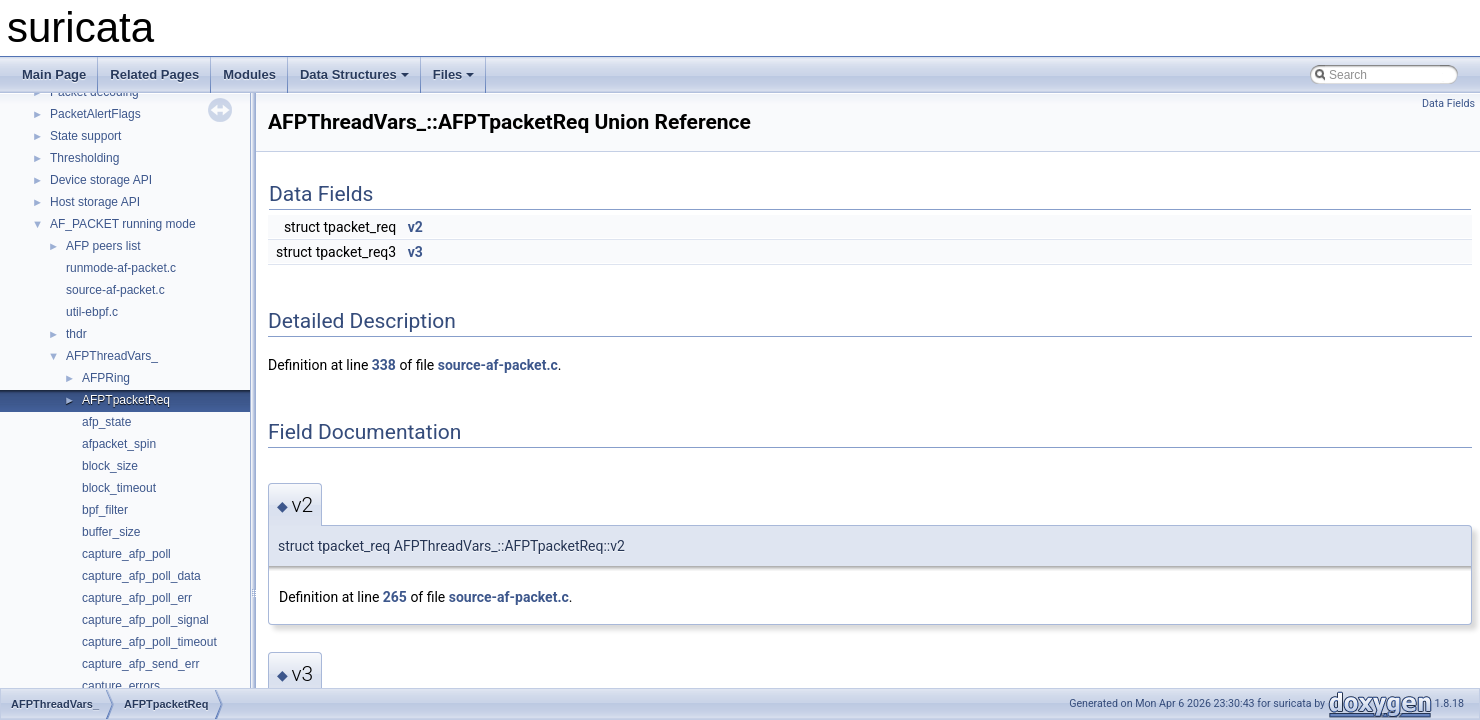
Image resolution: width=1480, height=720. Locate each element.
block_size (110, 466)
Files (454, 74)
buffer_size (111, 532)
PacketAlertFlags (95, 114)
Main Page (54, 74)
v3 (415, 252)
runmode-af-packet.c (121, 268)
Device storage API (101, 180)
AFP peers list (103, 246)
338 (384, 365)
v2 (415, 227)
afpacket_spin (119, 444)
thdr (76, 334)
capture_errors (121, 686)
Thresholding (84, 158)
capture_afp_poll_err (137, 598)
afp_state (106, 422)
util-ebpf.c (92, 312)
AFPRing (106, 378)
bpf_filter (105, 510)
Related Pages (154, 74)
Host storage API (95, 202)
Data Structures (354, 74)
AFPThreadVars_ (112, 356)
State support (85, 136)
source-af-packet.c (115, 290)
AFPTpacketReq (126, 400)
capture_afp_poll (126, 554)
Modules (249, 74)
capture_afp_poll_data (141, 576)
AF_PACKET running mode (123, 224)
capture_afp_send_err (140, 664)
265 (395, 597)
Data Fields (1448, 103)
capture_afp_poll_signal (145, 620)
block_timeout (119, 488)
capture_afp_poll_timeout (149, 642)
